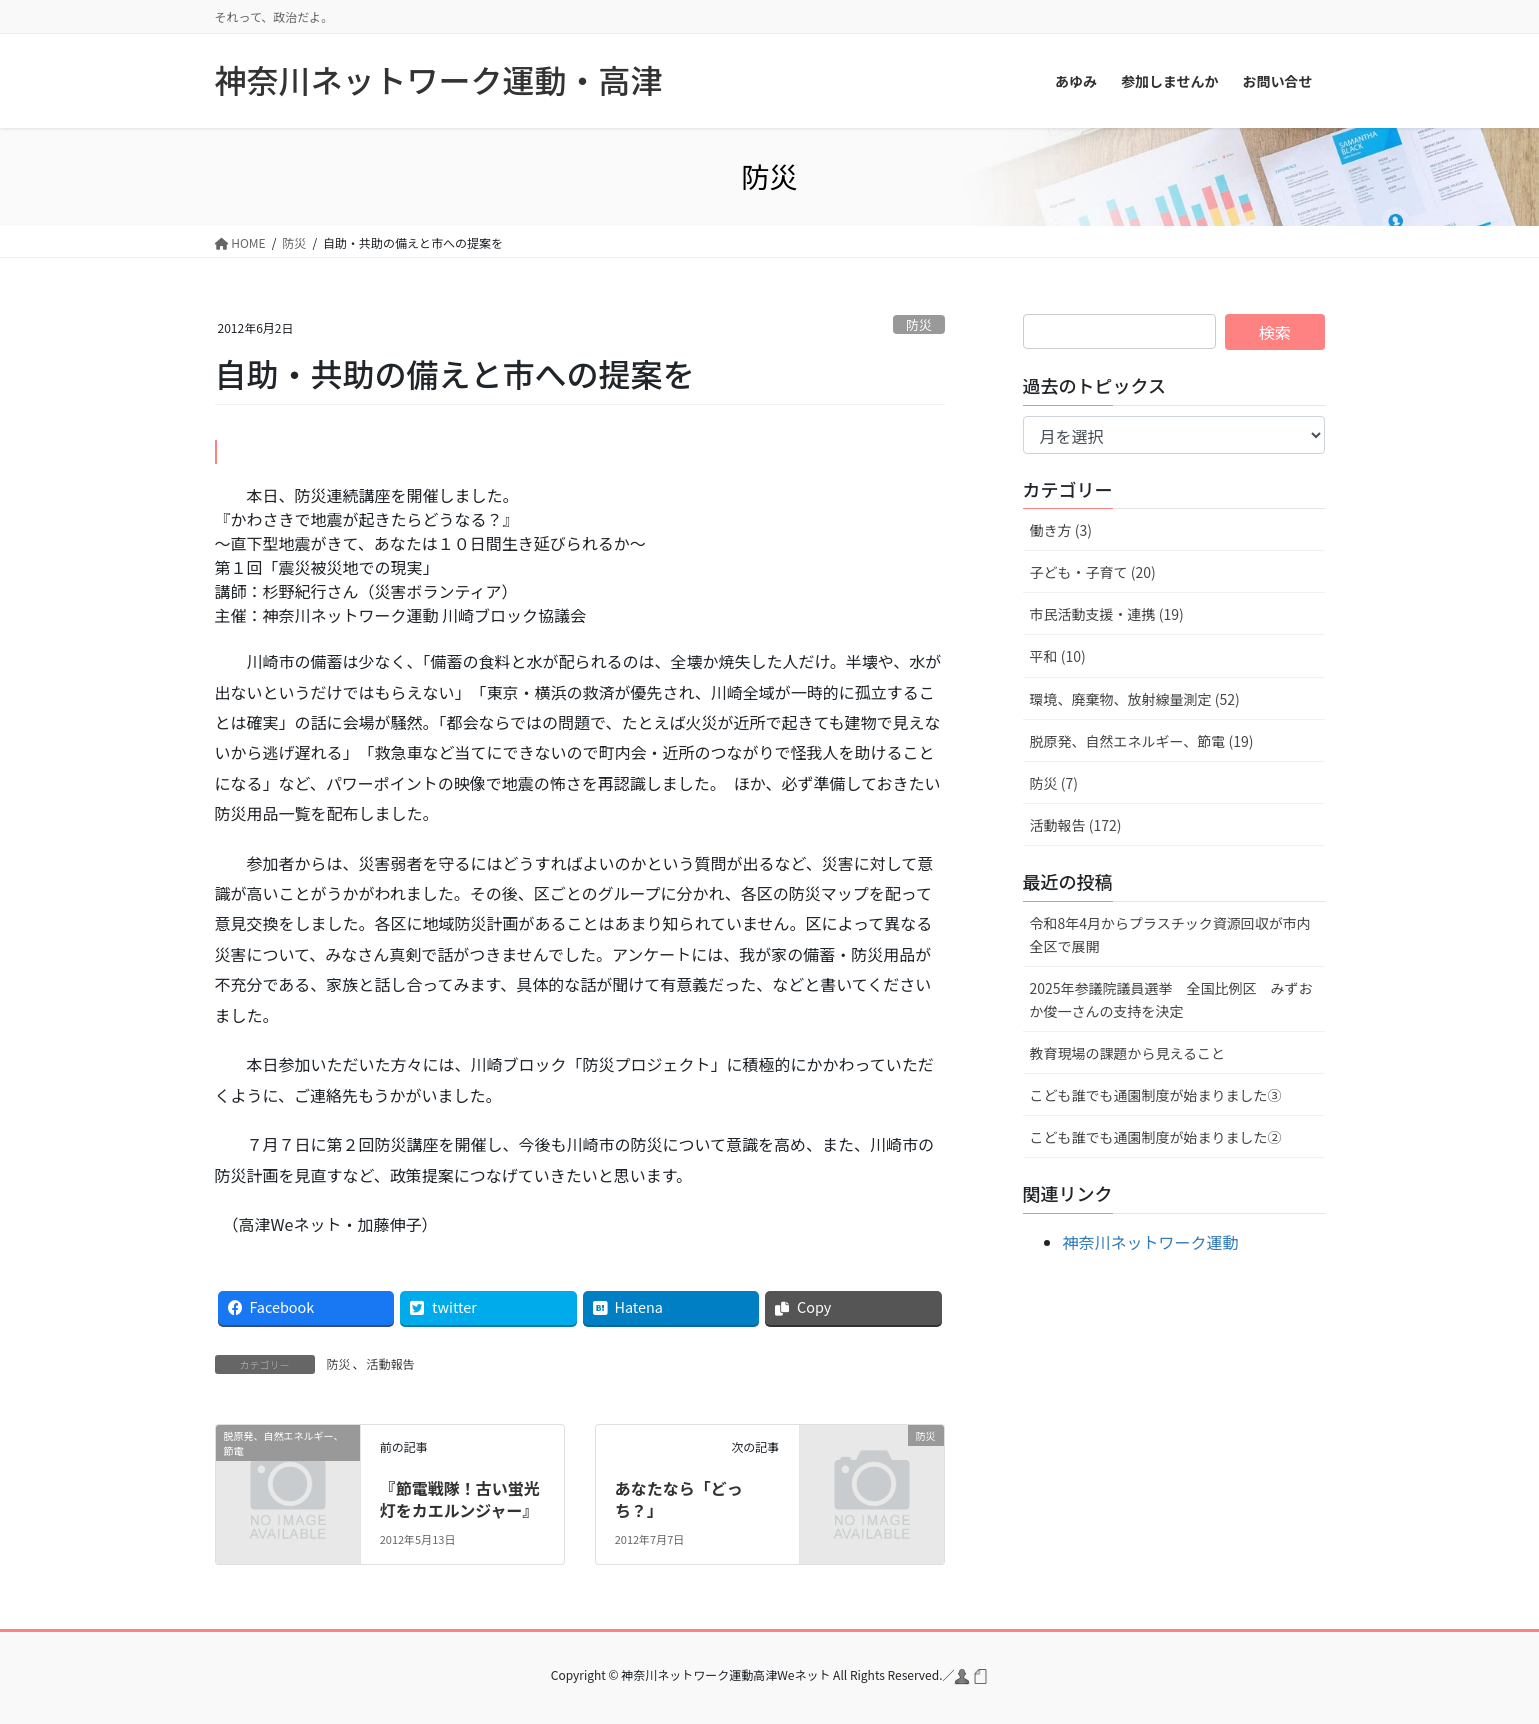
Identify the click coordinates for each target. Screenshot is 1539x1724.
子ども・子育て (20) (1093, 572)
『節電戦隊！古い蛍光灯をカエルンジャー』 (460, 1499)
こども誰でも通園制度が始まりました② (1156, 1137)
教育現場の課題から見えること (1128, 1053)
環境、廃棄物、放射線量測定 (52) (1135, 699)
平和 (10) (1058, 656)
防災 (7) (1054, 783)
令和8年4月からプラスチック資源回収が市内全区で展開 (1170, 934)
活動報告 (391, 1363)
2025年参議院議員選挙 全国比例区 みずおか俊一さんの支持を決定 (1171, 999)
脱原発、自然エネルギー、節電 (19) (1142, 741)
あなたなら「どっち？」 (679, 1499)
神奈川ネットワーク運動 (1151, 1242)
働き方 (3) (1061, 530)
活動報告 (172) (1076, 825)
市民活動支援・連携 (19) (1107, 614)
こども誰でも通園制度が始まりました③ (1156, 1095)
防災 (919, 324)
